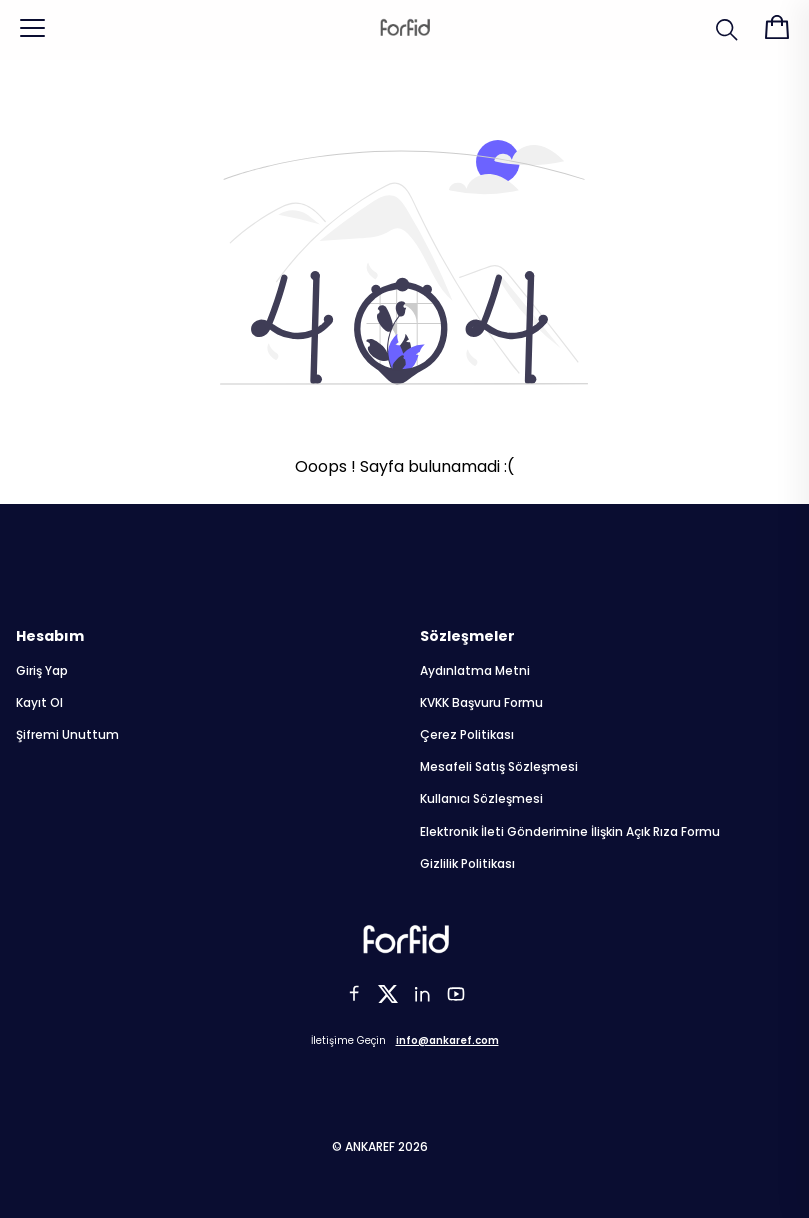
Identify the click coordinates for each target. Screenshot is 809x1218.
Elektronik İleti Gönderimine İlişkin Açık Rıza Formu (570, 832)
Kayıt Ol (39, 703)
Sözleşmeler (467, 636)
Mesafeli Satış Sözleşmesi (499, 767)
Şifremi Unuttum (67, 735)
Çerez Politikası (467, 735)
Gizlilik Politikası (467, 864)
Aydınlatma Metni (475, 671)
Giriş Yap (42, 671)
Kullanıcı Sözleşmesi (481, 799)
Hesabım (50, 636)
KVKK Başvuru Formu (481, 703)
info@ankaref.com (447, 1040)
